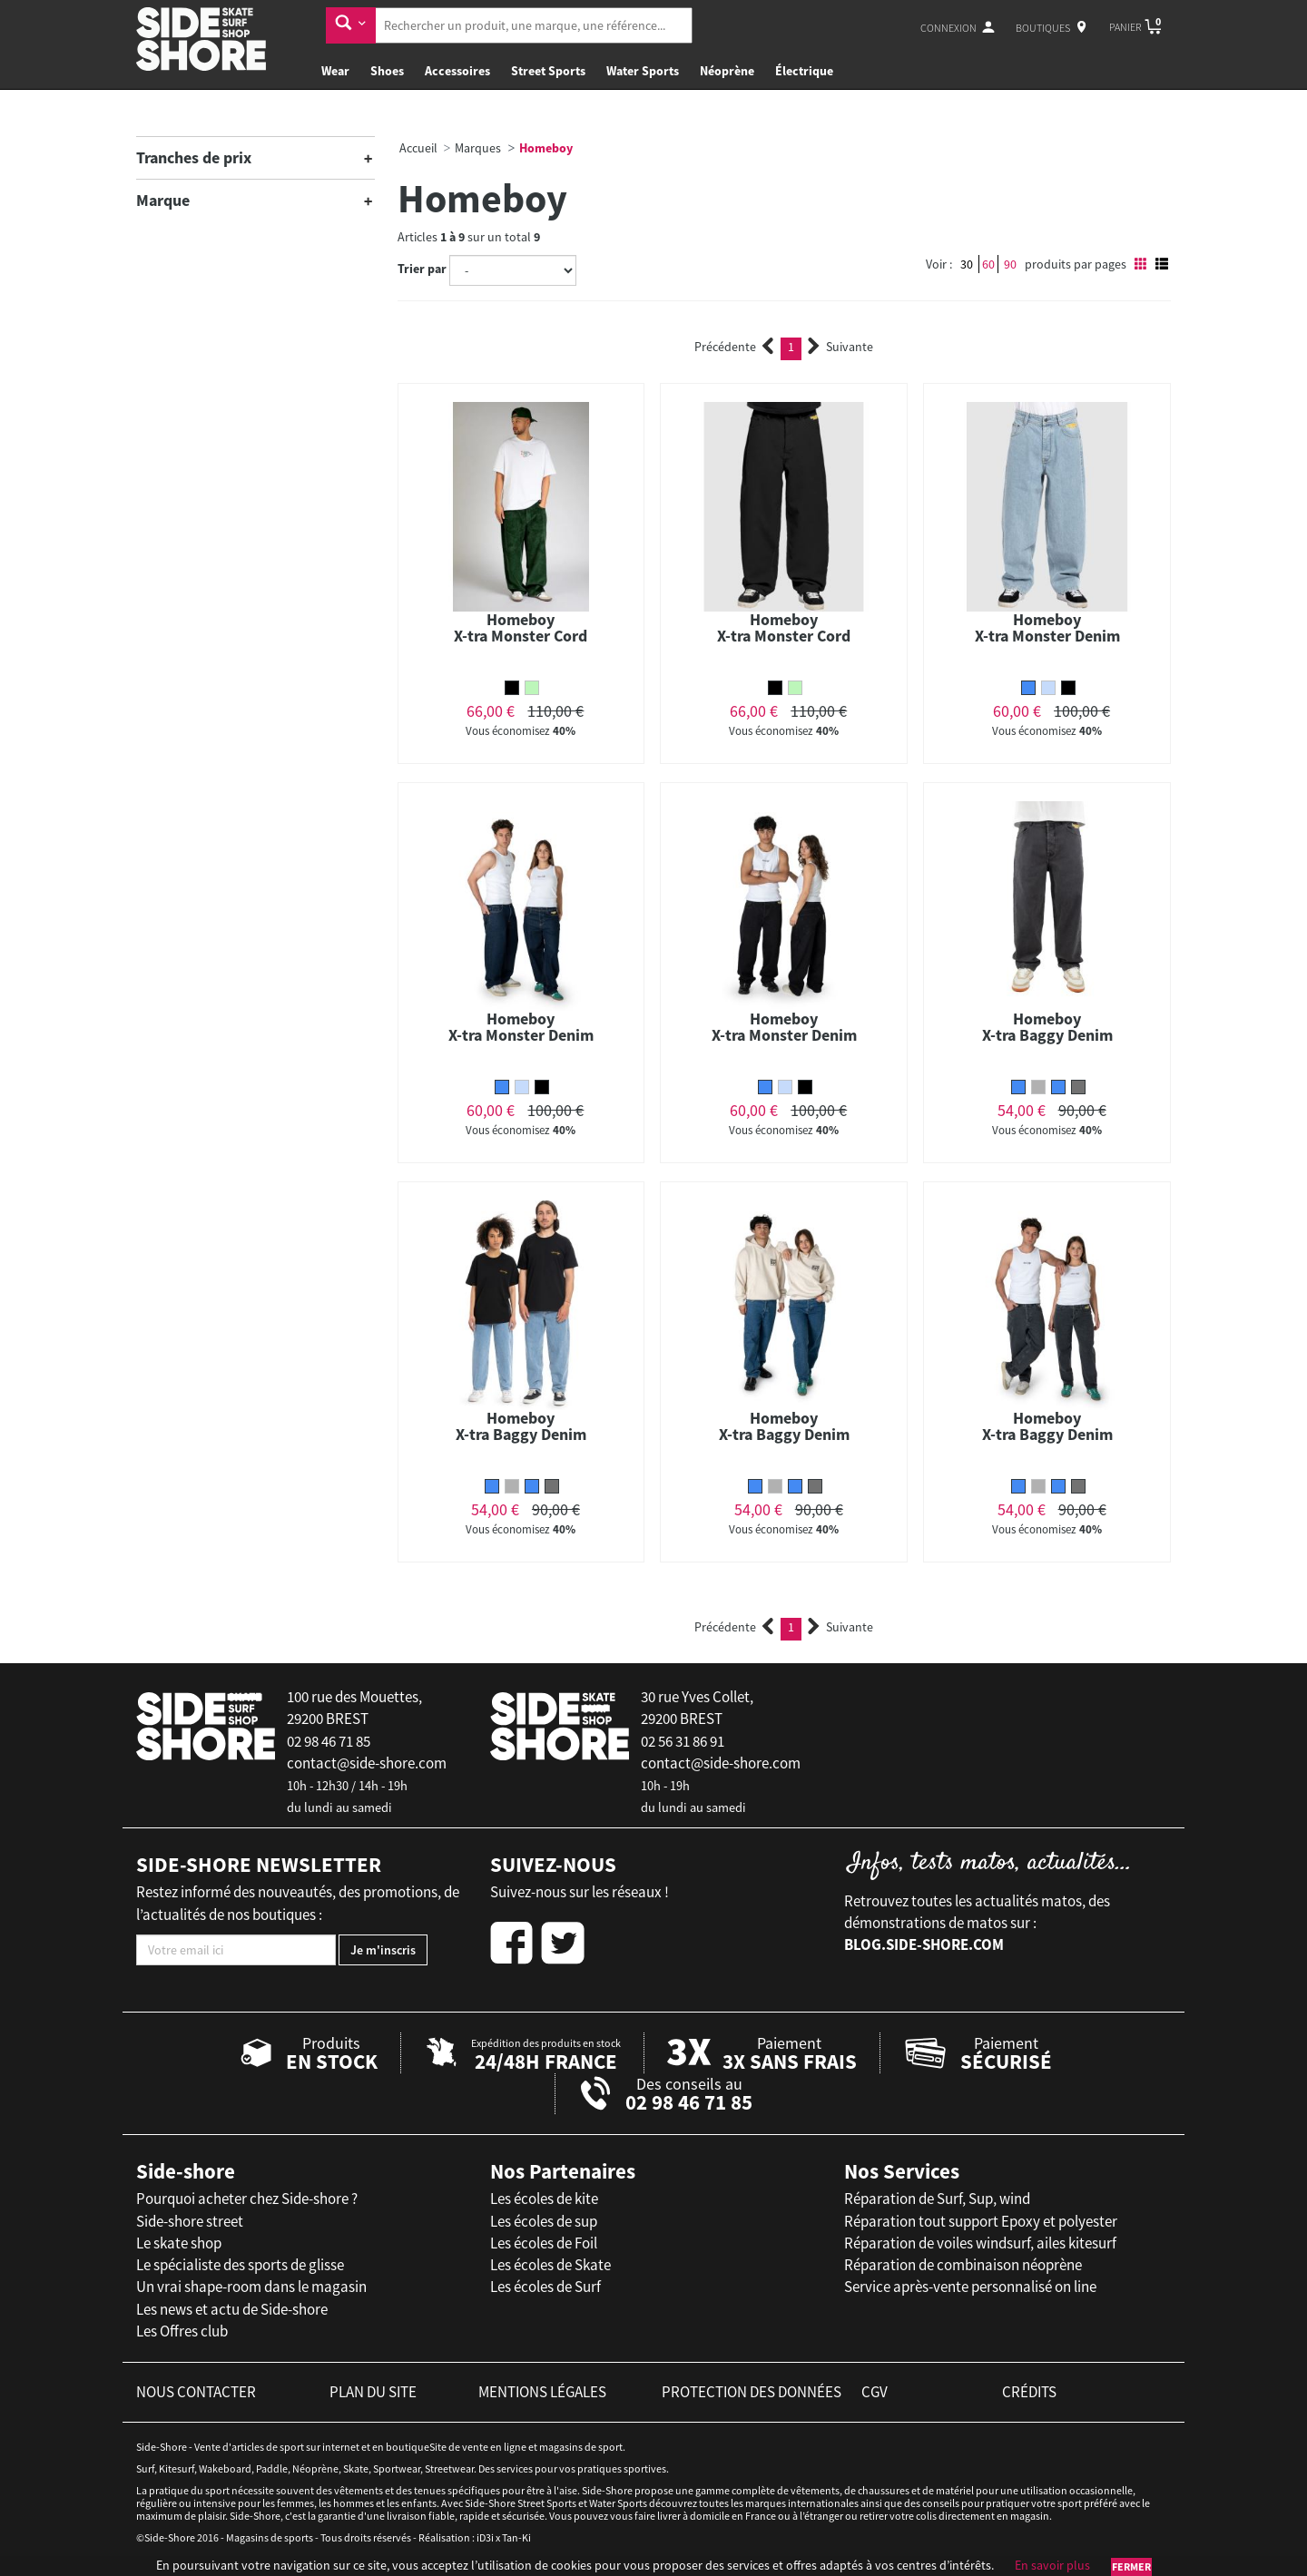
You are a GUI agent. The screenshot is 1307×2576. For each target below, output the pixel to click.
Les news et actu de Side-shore (232, 2309)
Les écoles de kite (544, 2199)
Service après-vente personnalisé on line (970, 2287)
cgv (874, 2392)
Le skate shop (178, 2243)
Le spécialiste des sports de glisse (240, 2265)
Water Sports (642, 71)
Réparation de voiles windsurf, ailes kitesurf (980, 2243)
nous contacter (196, 2392)
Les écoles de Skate (550, 2265)
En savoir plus (1052, 2565)
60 (988, 264)
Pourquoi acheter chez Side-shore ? (247, 2199)
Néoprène (727, 71)
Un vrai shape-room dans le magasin (251, 2287)
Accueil (418, 148)
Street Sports (548, 71)
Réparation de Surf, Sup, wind (937, 2199)
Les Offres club (182, 2331)
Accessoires (457, 71)
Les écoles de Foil (543, 2243)
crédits (1029, 2392)
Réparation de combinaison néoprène (963, 2265)
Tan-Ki (516, 2537)
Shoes (387, 71)
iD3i (485, 2537)
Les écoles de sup (543, 2221)
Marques (478, 148)
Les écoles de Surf (545, 2287)
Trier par (422, 268)
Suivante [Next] (840, 347)
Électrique (804, 71)
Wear (335, 71)
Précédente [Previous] (734, 347)
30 (966, 264)
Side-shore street (189, 2221)
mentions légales (542, 2392)
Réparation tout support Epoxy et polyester (980, 2221)
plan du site (373, 2392)
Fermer (1131, 2566)
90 (1010, 264)
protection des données (751, 2392)
